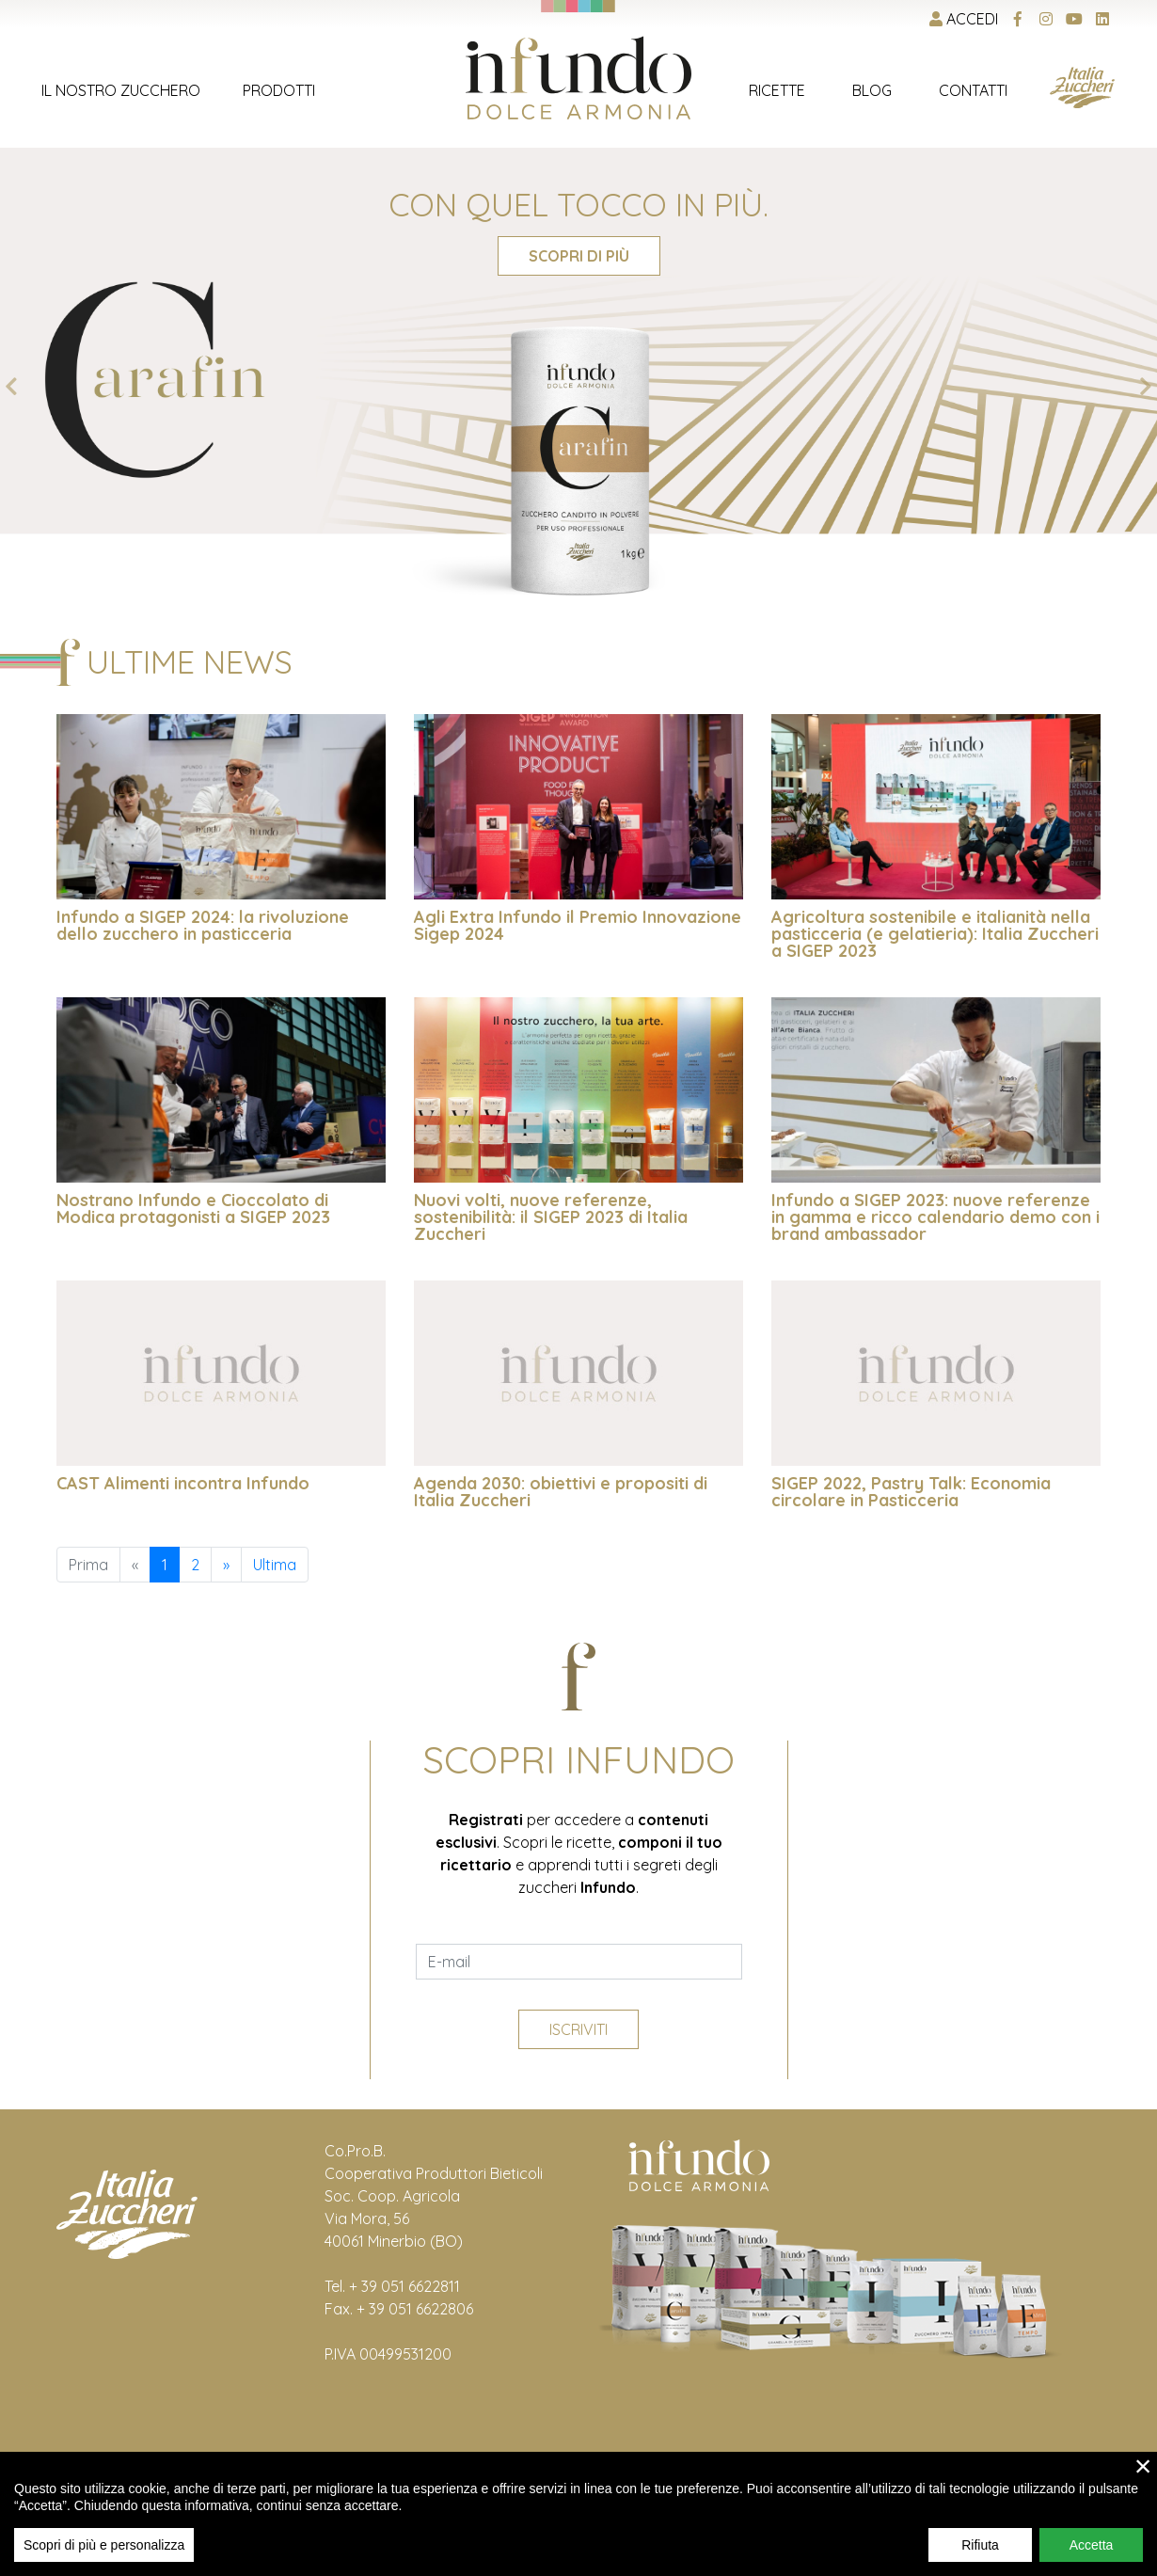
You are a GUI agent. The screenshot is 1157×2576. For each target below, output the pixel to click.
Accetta (1092, 2544)
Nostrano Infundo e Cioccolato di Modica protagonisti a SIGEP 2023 (193, 1208)
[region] (578, 2514)
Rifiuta (980, 2544)
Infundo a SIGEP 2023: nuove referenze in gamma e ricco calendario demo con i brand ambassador (935, 1217)
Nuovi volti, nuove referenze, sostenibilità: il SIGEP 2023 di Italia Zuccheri (551, 1217)
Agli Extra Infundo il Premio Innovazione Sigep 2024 (577, 925)
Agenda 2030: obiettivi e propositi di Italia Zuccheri (560, 1491)
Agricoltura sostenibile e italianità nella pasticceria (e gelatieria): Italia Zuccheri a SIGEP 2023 (935, 934)
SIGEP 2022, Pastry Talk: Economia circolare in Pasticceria (911, 1491)
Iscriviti (578, 2029)
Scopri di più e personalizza (104, 2544)
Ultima (274, 1564)
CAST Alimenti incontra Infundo (182, 1483)
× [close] (1143, 2466)
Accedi (963, 19)
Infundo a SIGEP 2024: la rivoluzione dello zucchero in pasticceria (202, 925)
